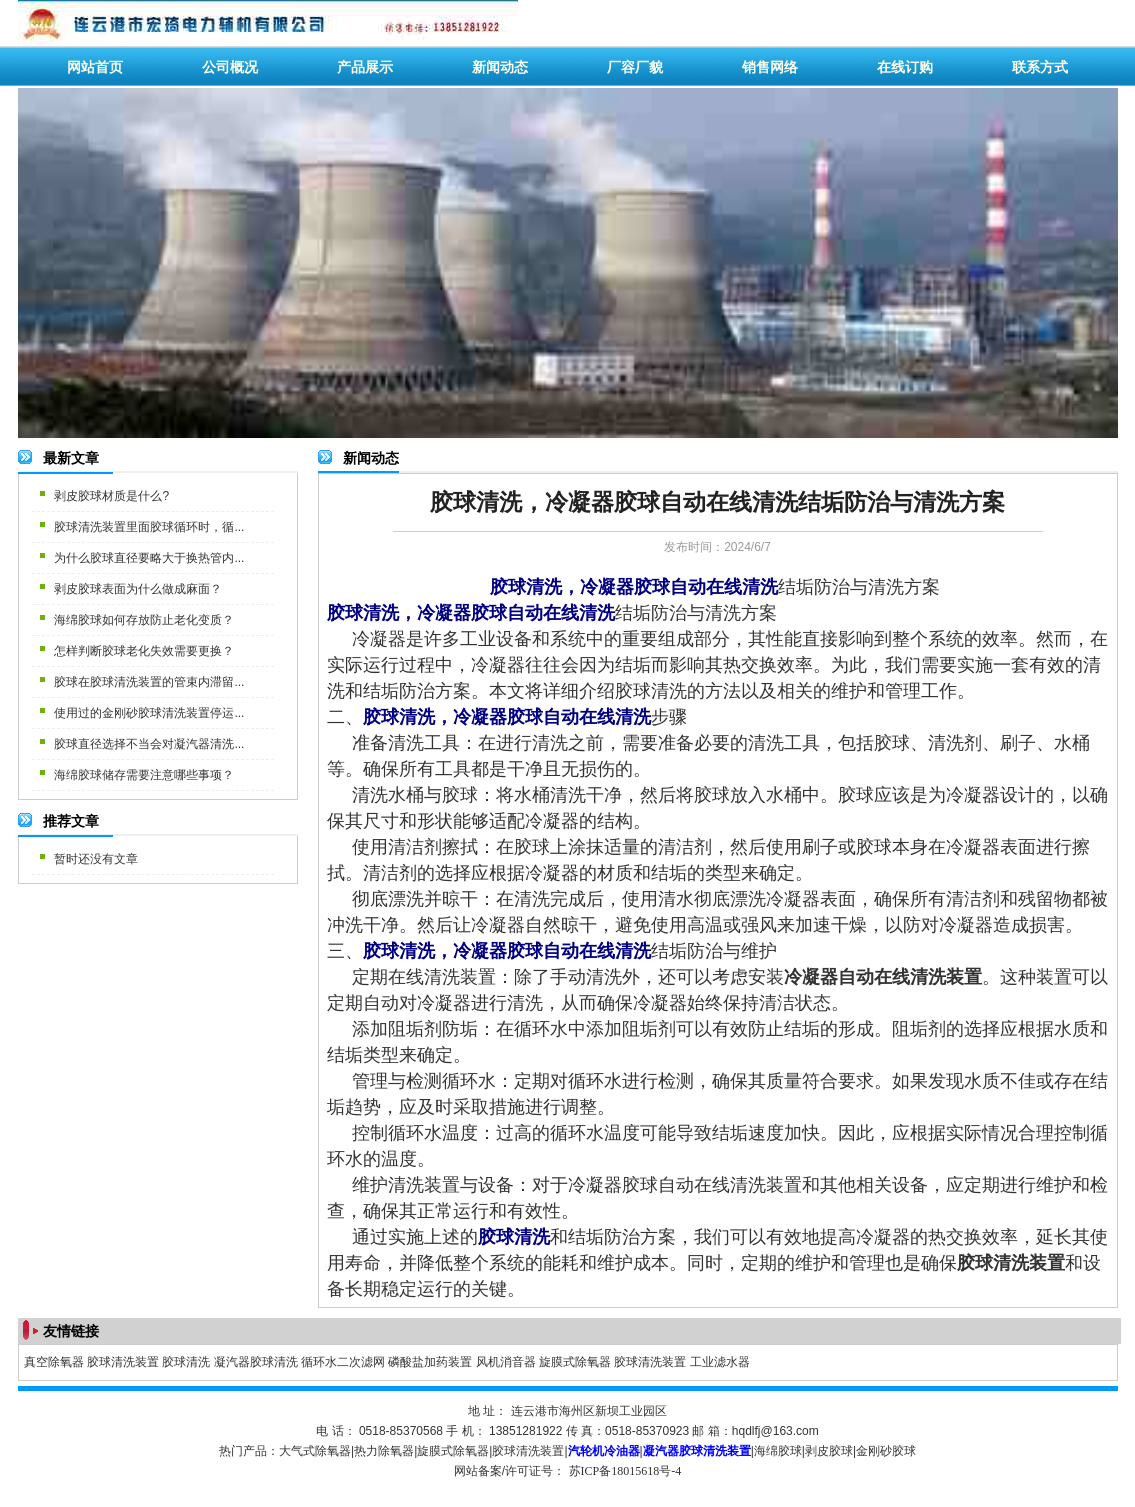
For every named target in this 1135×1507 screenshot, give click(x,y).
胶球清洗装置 (123, 1362)
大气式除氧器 (315, 1451)
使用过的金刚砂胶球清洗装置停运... (149, 713)
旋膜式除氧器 (575, 1362)
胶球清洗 (186, 1362)
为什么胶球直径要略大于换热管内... (149, 558)
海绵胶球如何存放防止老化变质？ (144, 620)
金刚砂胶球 (886, 1451)
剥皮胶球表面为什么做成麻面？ (138, 589)
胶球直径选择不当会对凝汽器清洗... (149, 744)
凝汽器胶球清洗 (256, 1362)
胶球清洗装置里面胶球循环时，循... (149, 527)
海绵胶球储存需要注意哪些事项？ (144, 775)
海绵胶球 (778, 1451)
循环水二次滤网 (343, 1362)
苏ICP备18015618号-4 (625, 1471)
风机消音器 (506, 1362)
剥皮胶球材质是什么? (111, 496)
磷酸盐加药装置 (430, 1362)
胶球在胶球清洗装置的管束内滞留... (149, 682)
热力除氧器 (384, 1451)
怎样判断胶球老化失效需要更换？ (144, 651)
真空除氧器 (54, 1362)
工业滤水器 (720, 1362)
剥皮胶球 (829, 1451)
